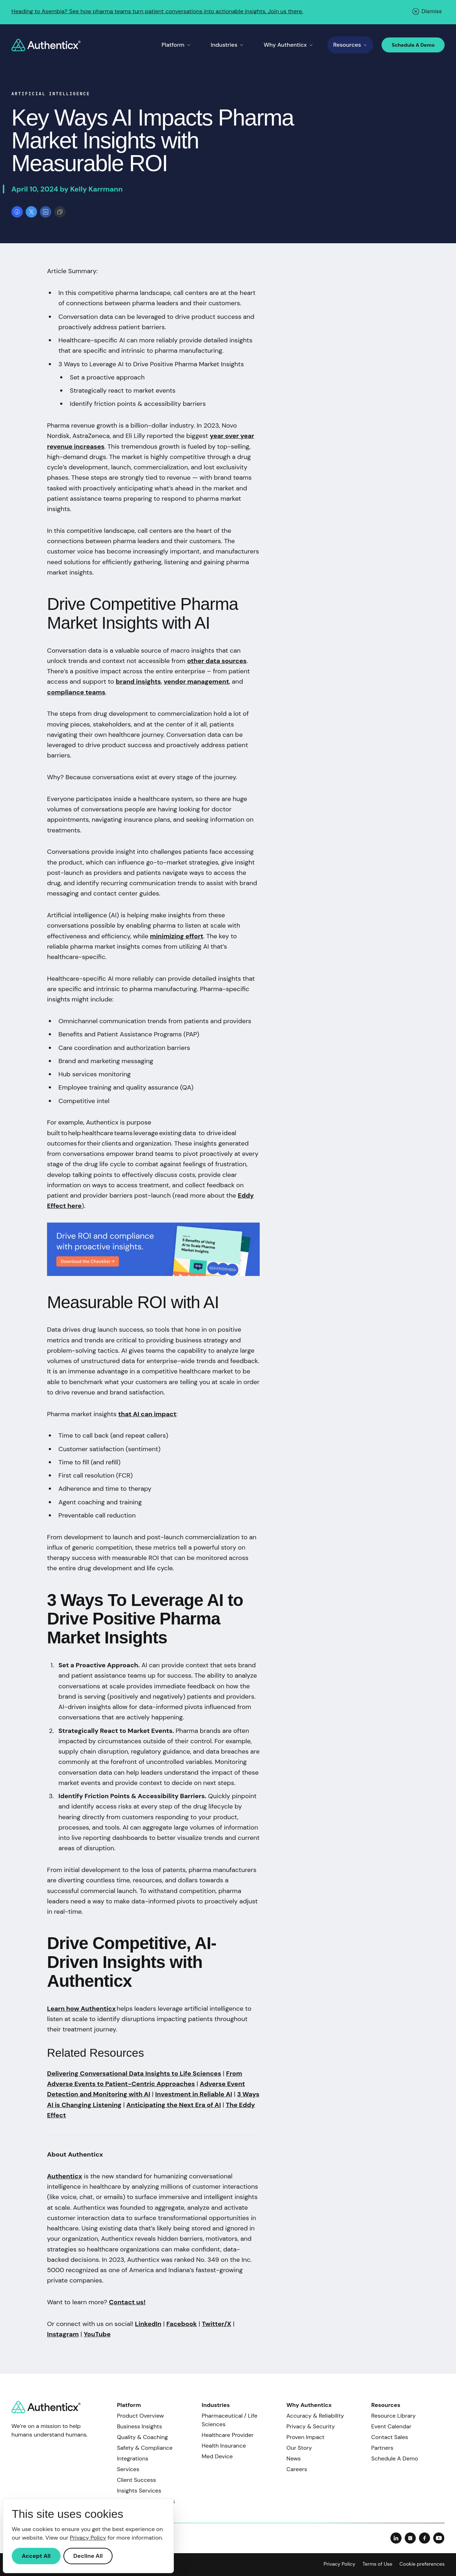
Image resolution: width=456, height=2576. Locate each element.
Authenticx (64, 2176)
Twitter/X (216, 2324)
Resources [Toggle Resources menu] (350, 45)
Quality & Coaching (142, 2437)
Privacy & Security (310, 2426)
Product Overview (140, 2415)
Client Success (136, 2480)
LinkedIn (148, 2324)
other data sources (217, 661)
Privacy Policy (339, 2564)
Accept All (36, 2556)
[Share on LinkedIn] (45, 212)
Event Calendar (391, 2426)
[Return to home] (46, 45)
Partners (382, 2448)
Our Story (299, 2448)
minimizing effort (176, 936)
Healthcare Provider (228, 2435)
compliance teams (76, 692)
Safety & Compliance (144, 2448)
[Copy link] (60, 212)
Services (128, 2469)
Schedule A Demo (413, 45)
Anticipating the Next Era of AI (173, 2105)
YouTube (97, 2334)
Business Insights (139, 2426)
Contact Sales (389, 2437)
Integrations (132, 2458)
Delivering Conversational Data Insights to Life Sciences (134, 2073)
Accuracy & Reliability (315, 2415)
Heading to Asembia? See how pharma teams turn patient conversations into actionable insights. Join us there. (157, 11)
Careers (296, 2469)
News (293, 2458)
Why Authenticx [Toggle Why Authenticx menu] (288, 45)
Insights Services (139, 2490)
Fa (169, 2324)
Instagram (63, 2334)
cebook (185, 2324)
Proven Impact (305, 2437)
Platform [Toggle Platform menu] (176, 45)
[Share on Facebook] (17, 212)
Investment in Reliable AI (193, 2094)
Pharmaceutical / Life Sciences (229, 2420)
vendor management (196, 681)
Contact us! (127, 2302)
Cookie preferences (422, 2564)
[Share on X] (31, 212)
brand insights (138, 681)
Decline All (88, 2556)
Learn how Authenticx (81, 2008)
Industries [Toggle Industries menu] (227, 45)
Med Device (217, 2456)
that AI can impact (147, 1414)
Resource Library (393, 2415)
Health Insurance (224, 2445)
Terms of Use (377, 2564)
